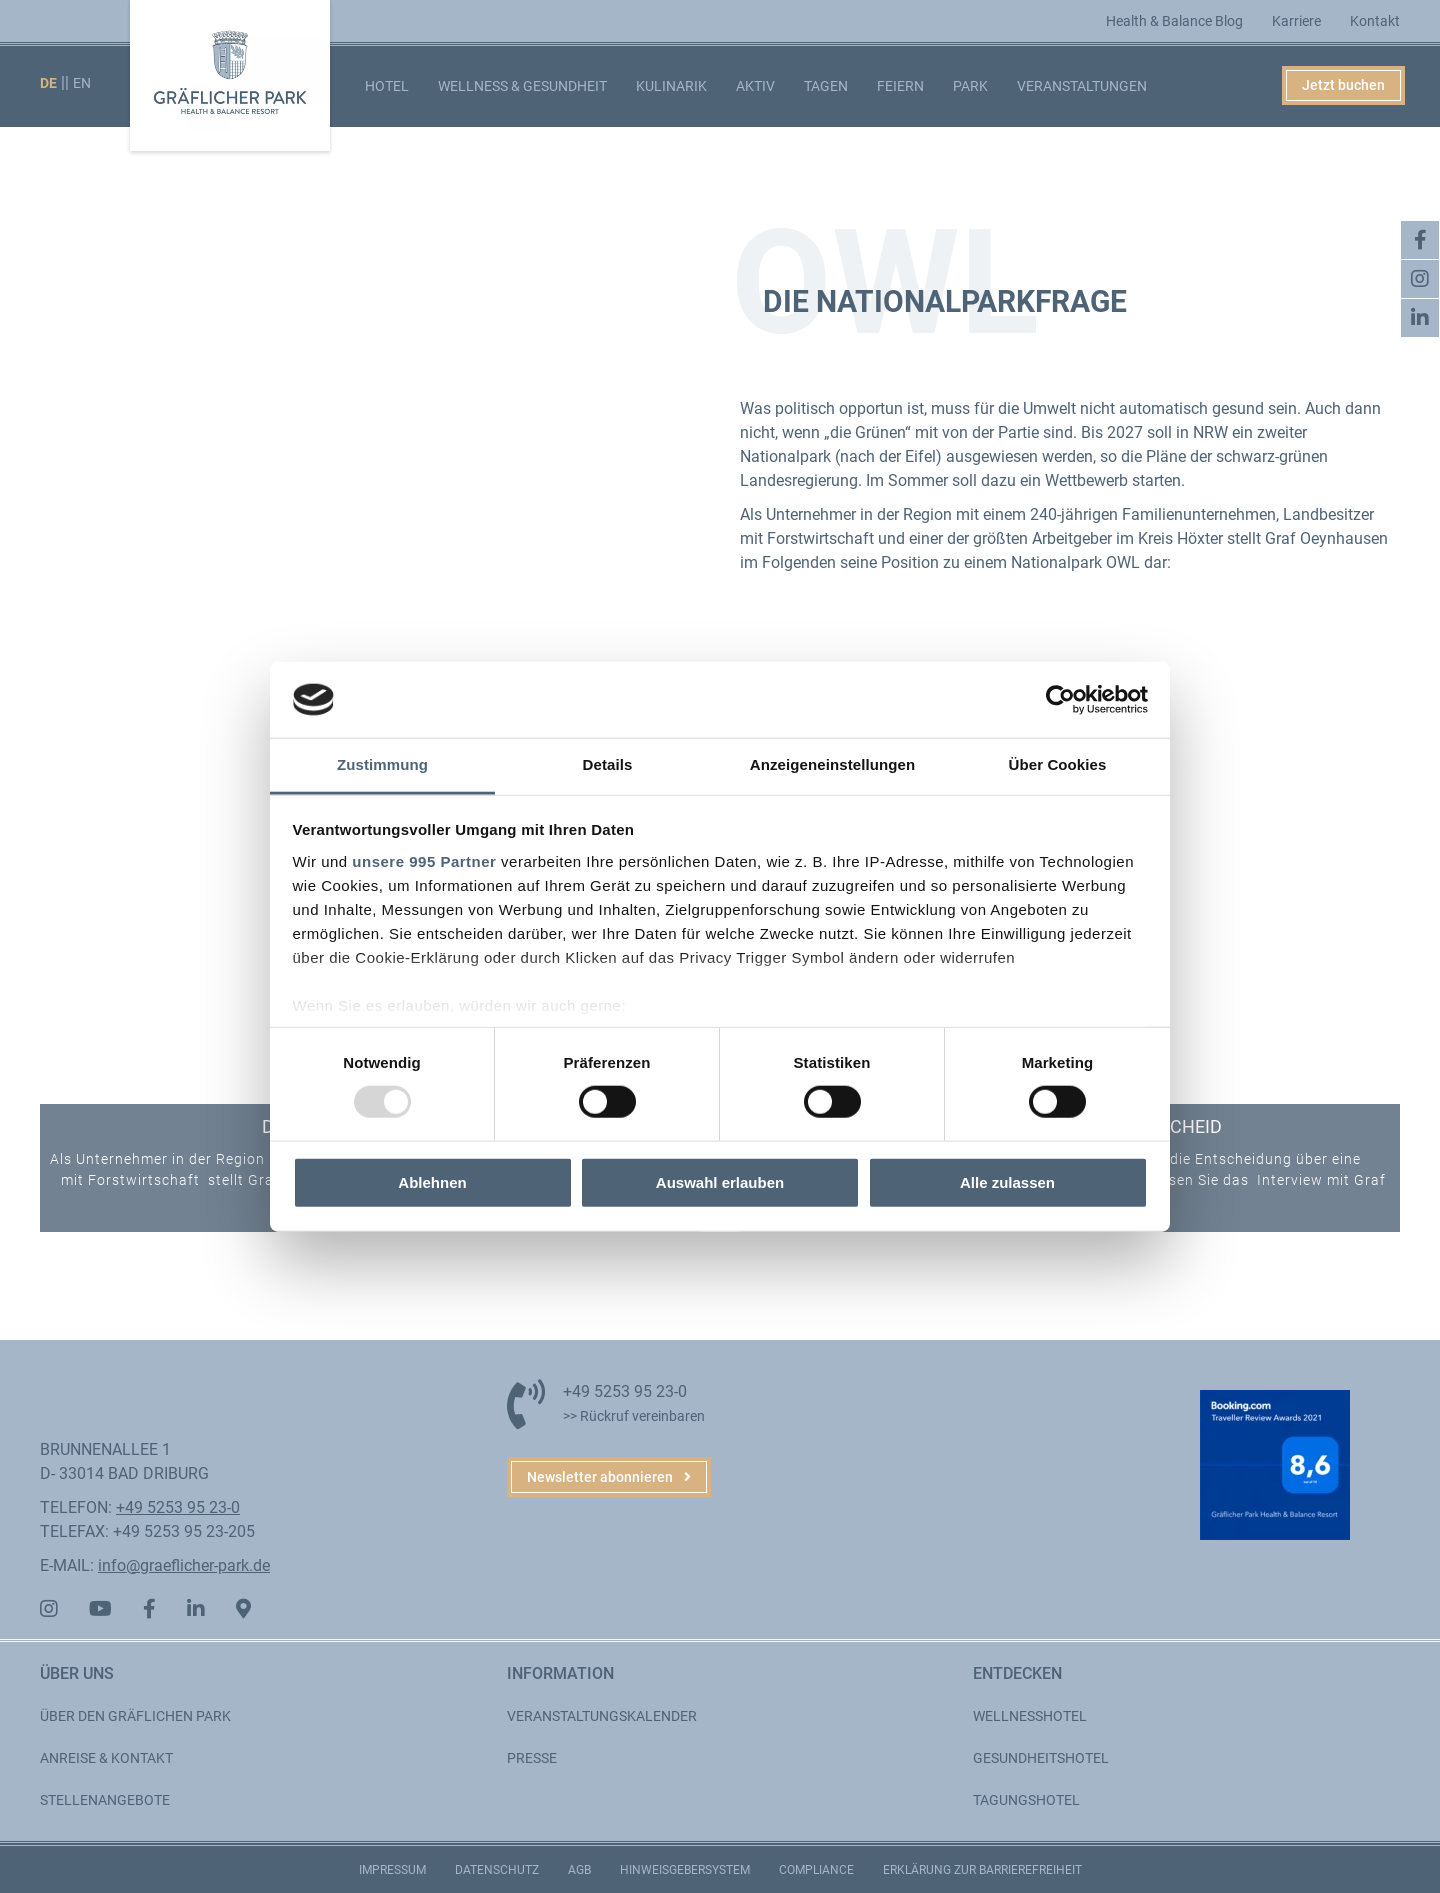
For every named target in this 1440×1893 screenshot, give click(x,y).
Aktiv (755, 86)
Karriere (1296, 21)
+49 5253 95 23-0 (178, 1507)
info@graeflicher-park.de (184, 1565)
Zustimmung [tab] (382, 764)
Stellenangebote (105, 1800)
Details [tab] (608, 764)
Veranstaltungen (1082, 86)
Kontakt (1375, 21)
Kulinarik (671, 86)
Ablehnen (432, 1181)
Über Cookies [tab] (1058, 764)
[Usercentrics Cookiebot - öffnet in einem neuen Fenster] (1060, 700)
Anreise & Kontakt (106, 1758)
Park (970, 86)
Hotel (387, 86)
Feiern (900, 86)
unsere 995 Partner (424, 861)
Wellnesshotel (1030, 1716)
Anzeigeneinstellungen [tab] (832, 764)
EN (82, 83)
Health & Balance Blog (1174, 21)
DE (48, 83)
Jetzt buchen (1343, 85)
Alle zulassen (1007, 1181)
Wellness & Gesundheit (522, 86)
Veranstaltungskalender (602, 1716)
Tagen (826, 86)
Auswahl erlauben (720, 1181)
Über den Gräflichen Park (135, 1716)
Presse (532, 1758)
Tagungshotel (1026, 1800)
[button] (609, 1477)
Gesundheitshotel (1041, 1758)
